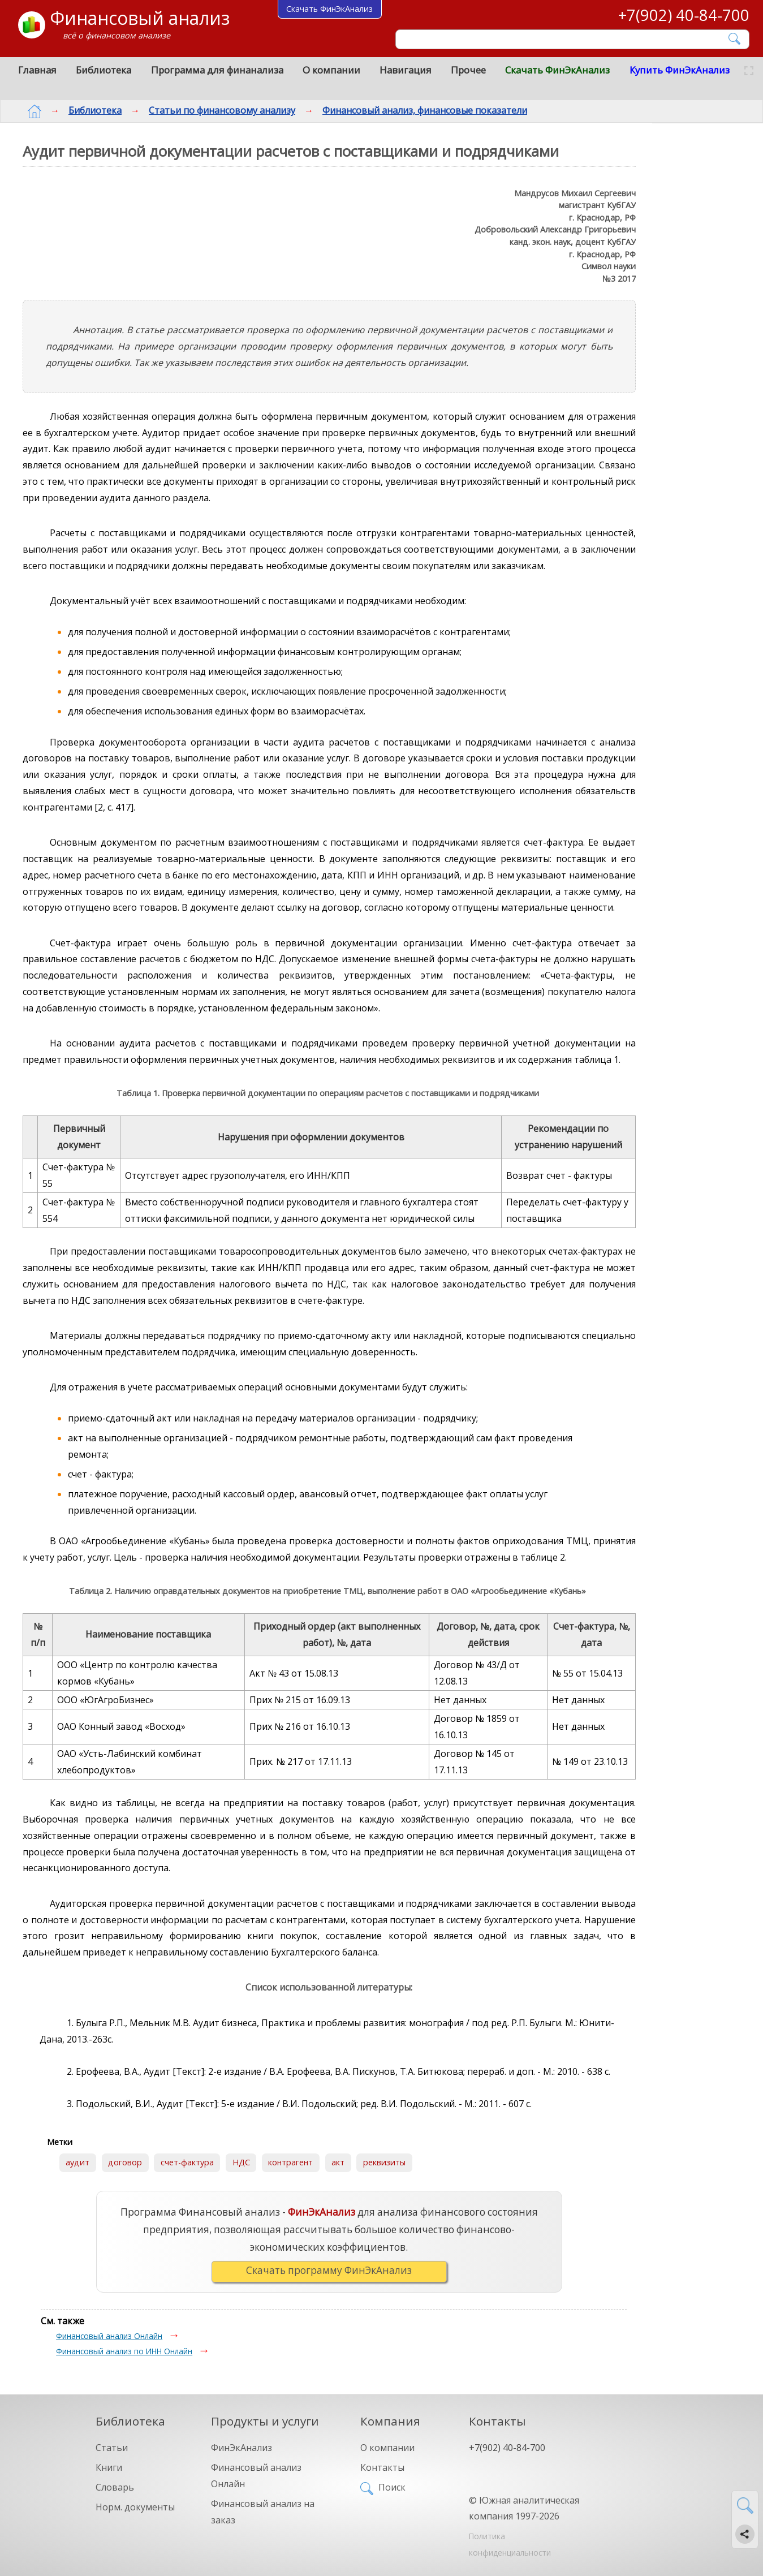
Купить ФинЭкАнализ (680, 69)
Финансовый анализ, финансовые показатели (415, 110)
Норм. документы (135, 2507)
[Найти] (735, 38)
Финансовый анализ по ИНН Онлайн (124, 2351)
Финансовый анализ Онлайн (109, 2336)
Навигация (406, 69)
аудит (77, 2162)
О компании (331, 69)
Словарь (115, 2487)
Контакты (382, 2467)
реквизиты (384, 2162)
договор (125, 2162)
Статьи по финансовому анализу (213, 110)
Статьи (112, 2447)
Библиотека (103, 69)
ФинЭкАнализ (241, 2447)
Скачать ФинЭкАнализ (557, 69)
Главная (37, 69)
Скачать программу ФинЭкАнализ (329, 2270)
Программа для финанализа (217, 69)
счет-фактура (187, 2162)
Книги (109, 2467)
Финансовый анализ (140, 18)
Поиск (392, 2487)
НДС (241, 2162)
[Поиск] (564, 39)
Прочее (468, 69)
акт (337, 2162)
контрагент (290, 2162)
